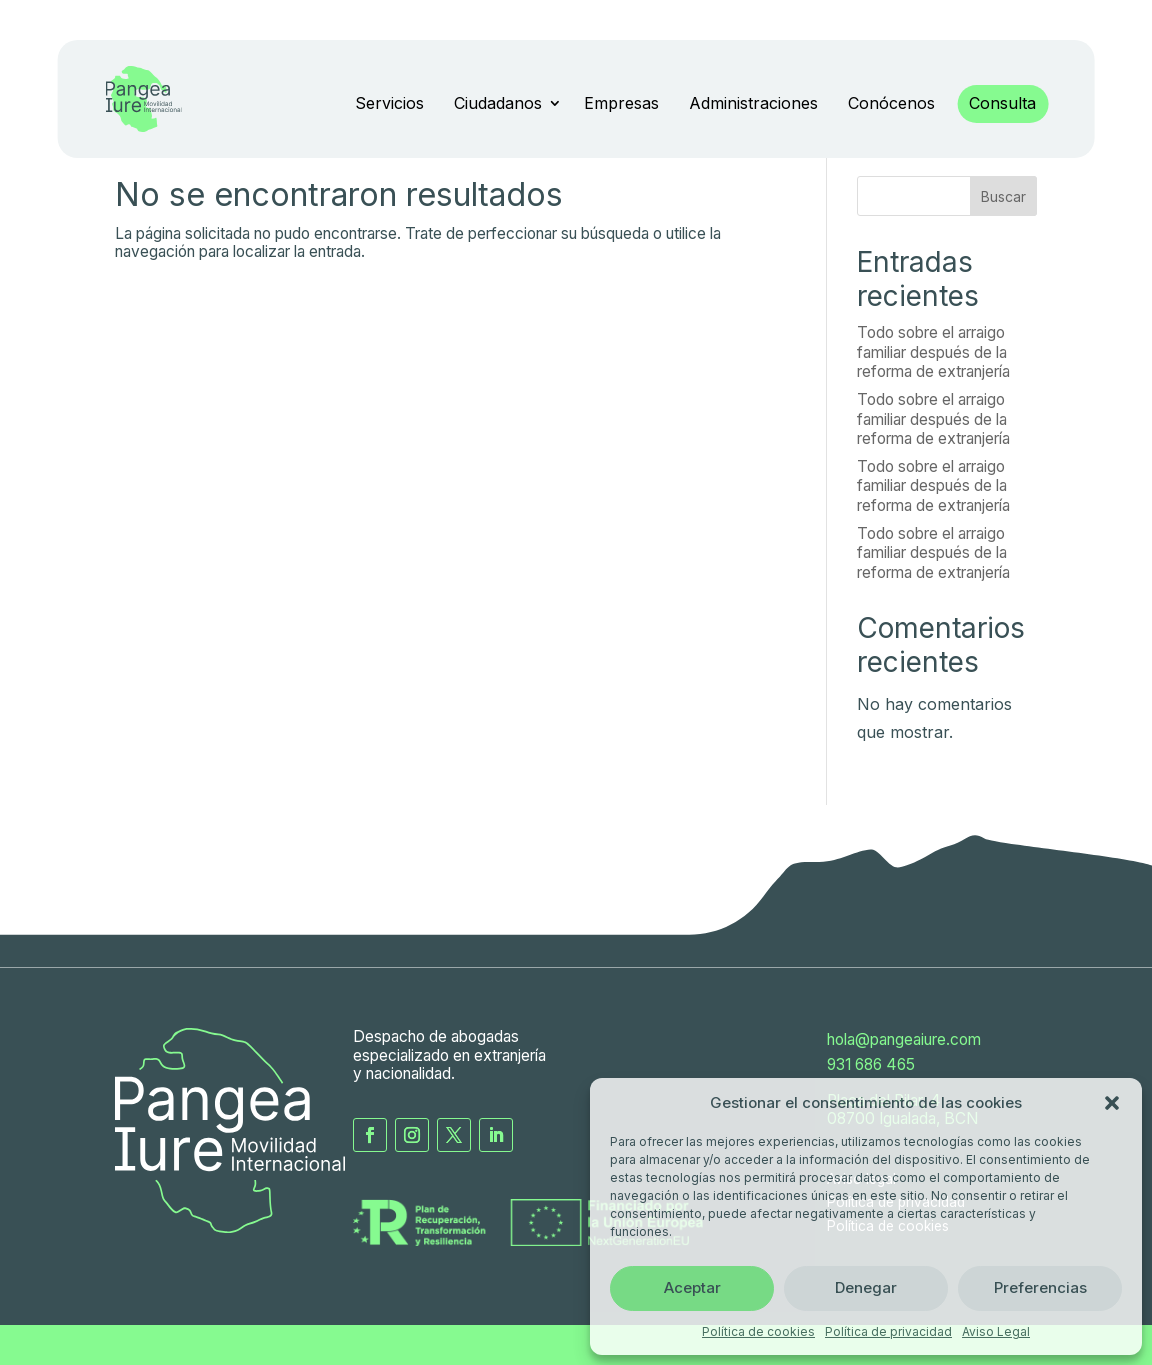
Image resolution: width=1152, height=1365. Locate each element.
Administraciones (753, 103)
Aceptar (692, 1287)
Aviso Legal (996, 1331)
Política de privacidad (888, 1331)
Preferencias (1040, 1287)
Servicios (389, 103)
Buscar (1003, 196)
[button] (1112, 1103)
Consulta (1002, 103)
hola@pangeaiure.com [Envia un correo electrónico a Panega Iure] (904, 1039)
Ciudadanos (498, 103)
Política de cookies (758, 1331)
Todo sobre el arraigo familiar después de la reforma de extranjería (933, 352)
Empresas (621, 103)
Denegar (866, 1287)
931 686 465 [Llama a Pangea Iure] (871, 1064)
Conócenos (891, 103)
